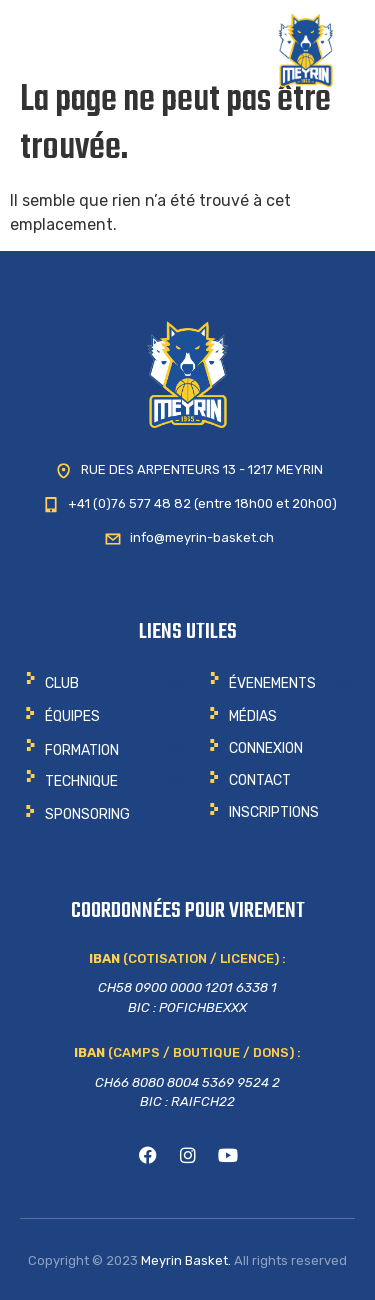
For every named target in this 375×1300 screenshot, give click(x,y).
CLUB (62, 683)
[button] (104, 683)
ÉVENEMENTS (272, 683)
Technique (81, 781)
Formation (82, 750)
